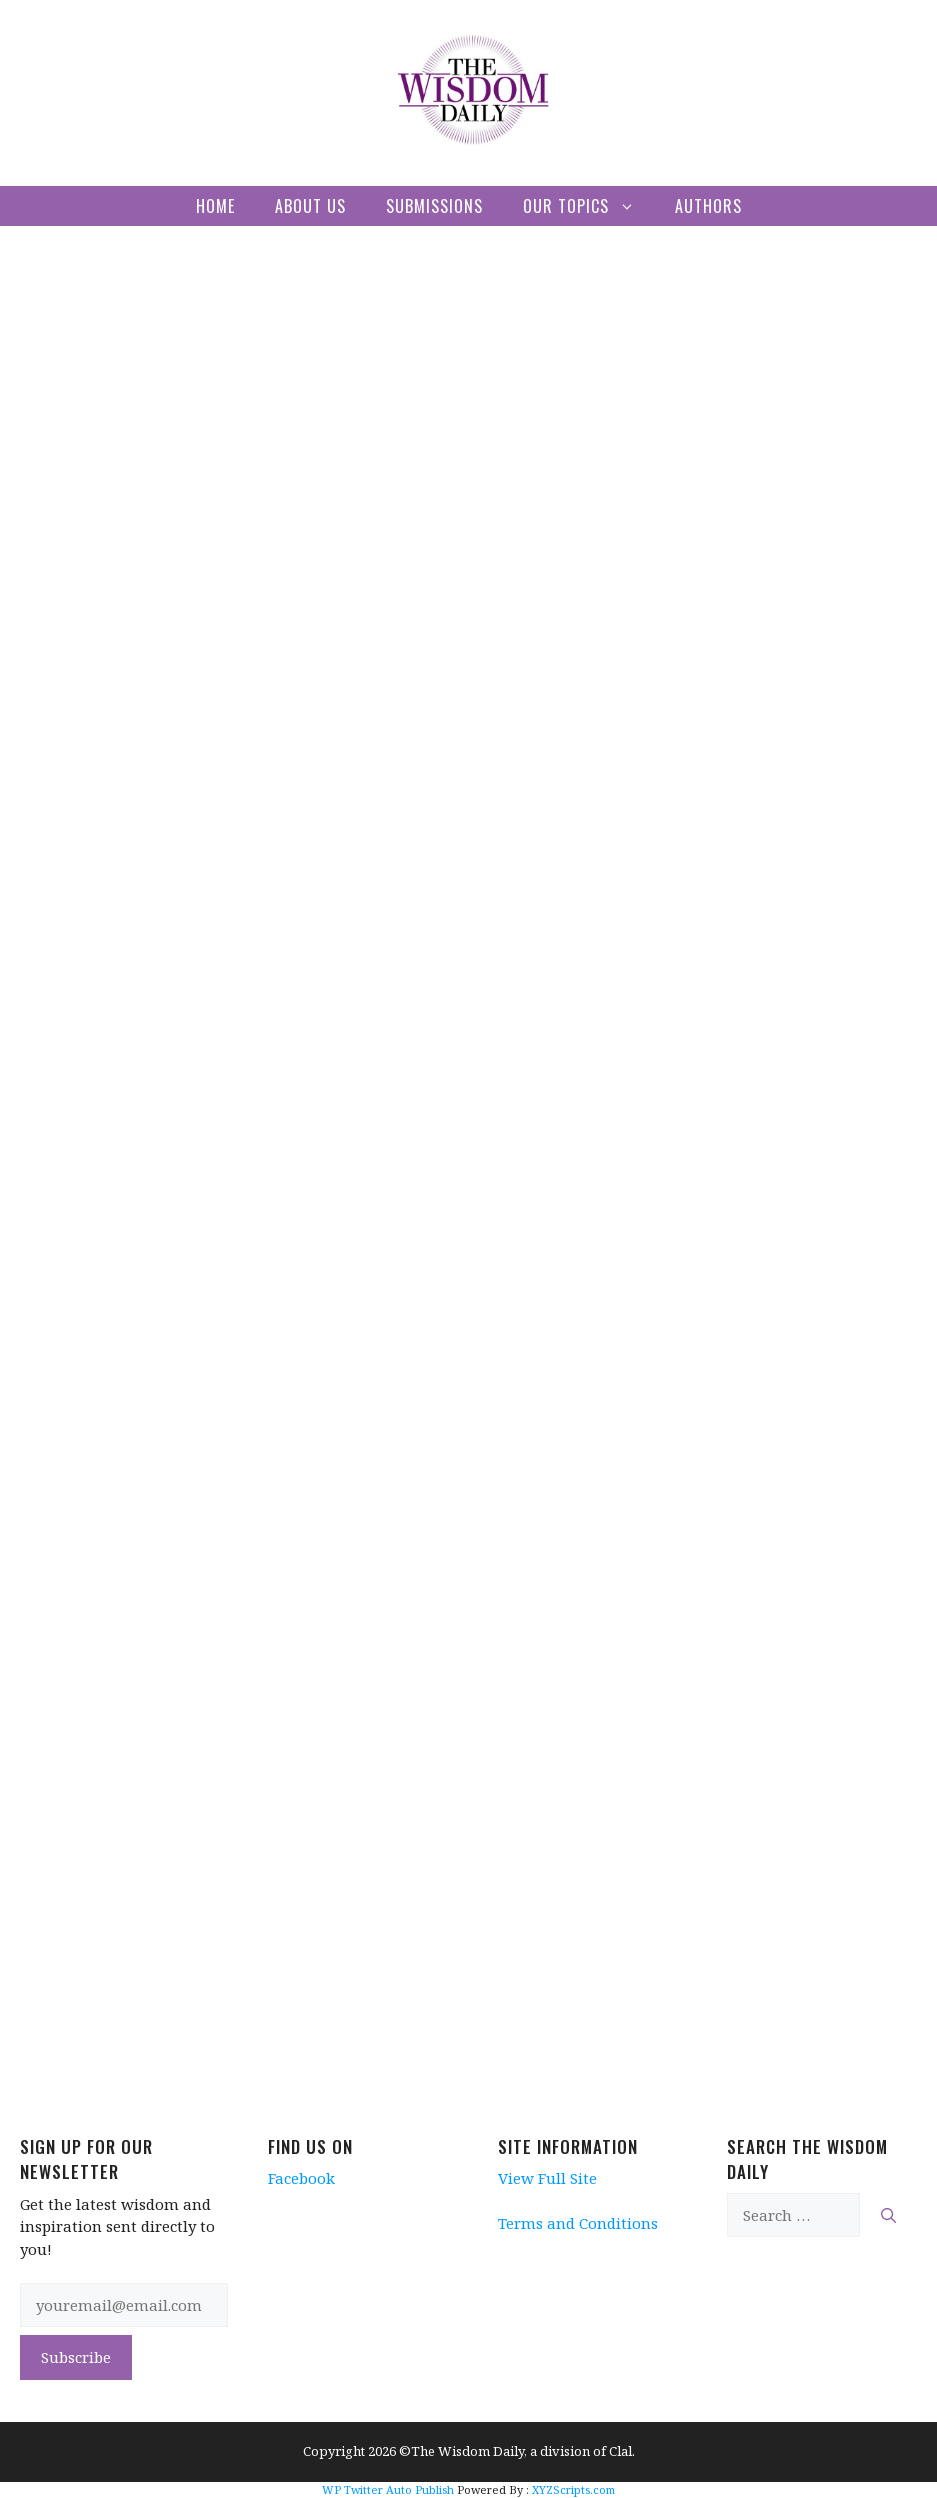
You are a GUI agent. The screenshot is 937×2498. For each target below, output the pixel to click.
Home (215, 206)
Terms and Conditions (578, 2223)
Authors (708, 206)
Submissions (434, 206)
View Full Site (547, 2178)
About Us (310, 206)
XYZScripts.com (573, 2489)
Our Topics (589, 206)
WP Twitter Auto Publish (388, 2489)
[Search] (888, 2215)
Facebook (301, 2178)
